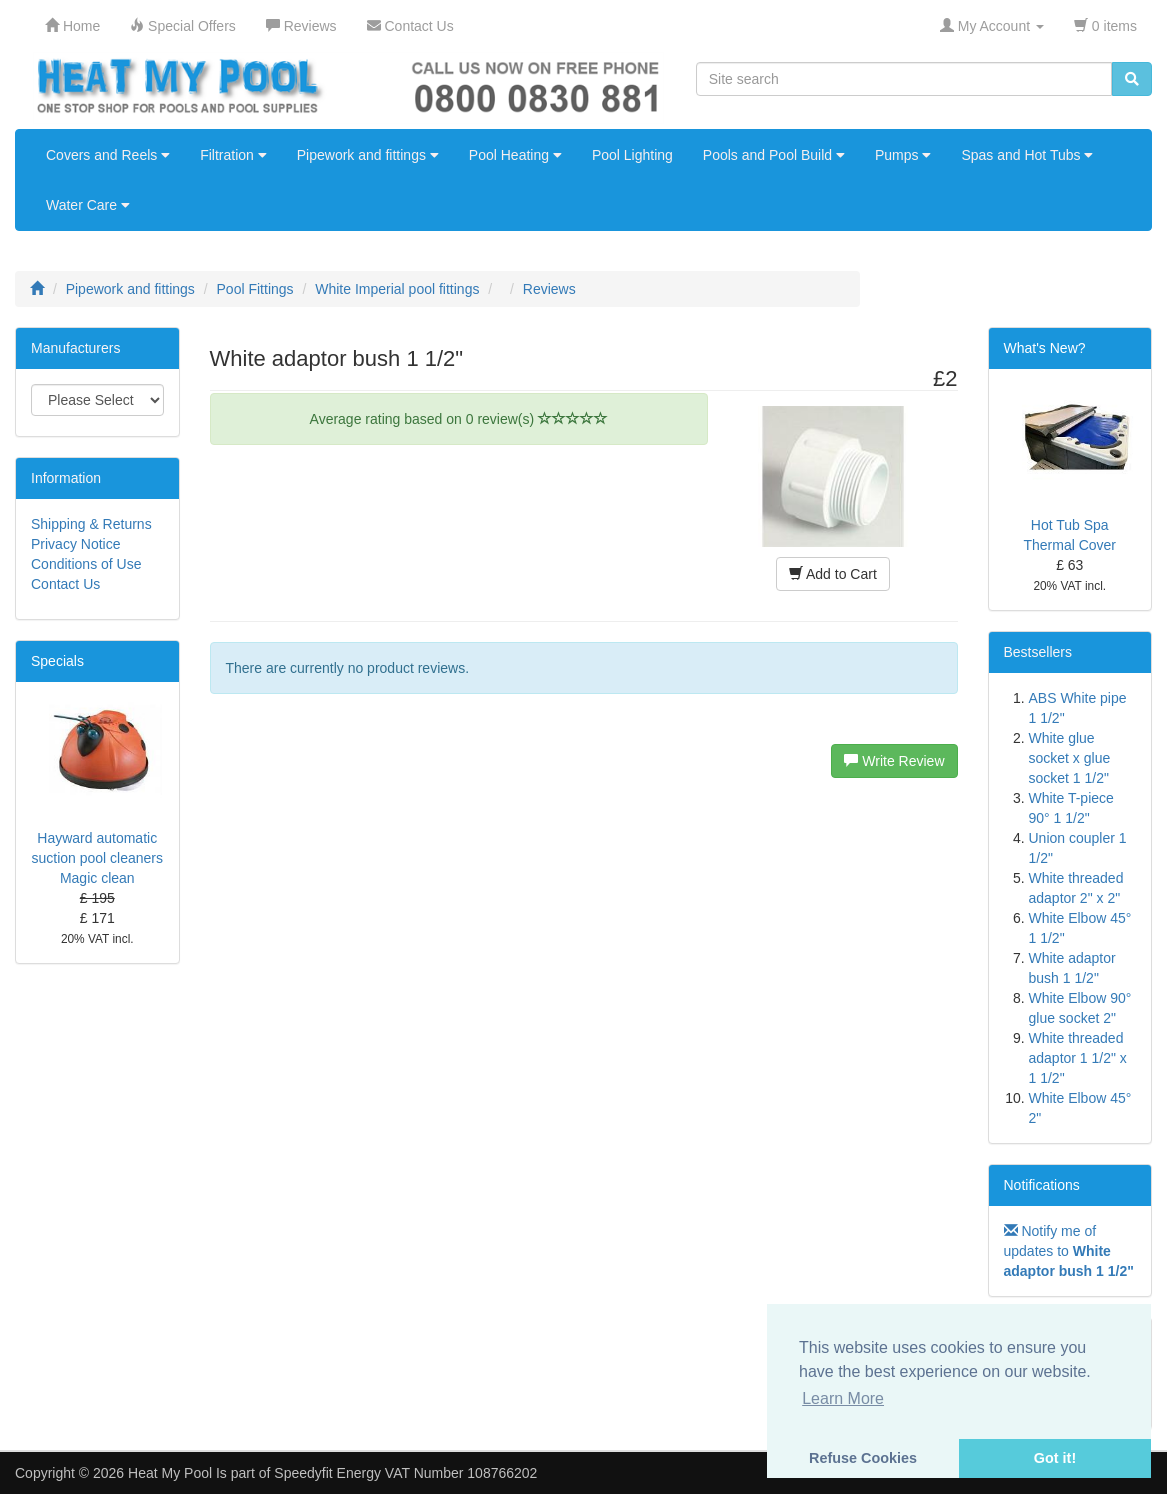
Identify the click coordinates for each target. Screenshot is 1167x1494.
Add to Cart (833, 574)
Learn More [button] (843, 1398)
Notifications (1042, 1185)
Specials (57, 661)
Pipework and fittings (368, 155)
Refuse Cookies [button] (863, 1458)
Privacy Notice (75, 544)
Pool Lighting (632, 155)
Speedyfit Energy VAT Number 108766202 (405, 1473)
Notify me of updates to (1069, 1251)
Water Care (88, 205)
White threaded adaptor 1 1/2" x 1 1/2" (1078, 1058)
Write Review (894, 761)
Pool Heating (515, 155)
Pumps (903, 155)
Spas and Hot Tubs (1027, 155)
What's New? (1045, 348)
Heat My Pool (170, 1473)
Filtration (233, 155)
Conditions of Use (86, 564)
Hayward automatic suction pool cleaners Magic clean (97, 858)
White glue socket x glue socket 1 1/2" (1070, 758)
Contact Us (65, 584)
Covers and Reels (108, 155)
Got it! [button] (1055, 1458)
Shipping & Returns (91, 524)
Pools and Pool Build (774, 155)
